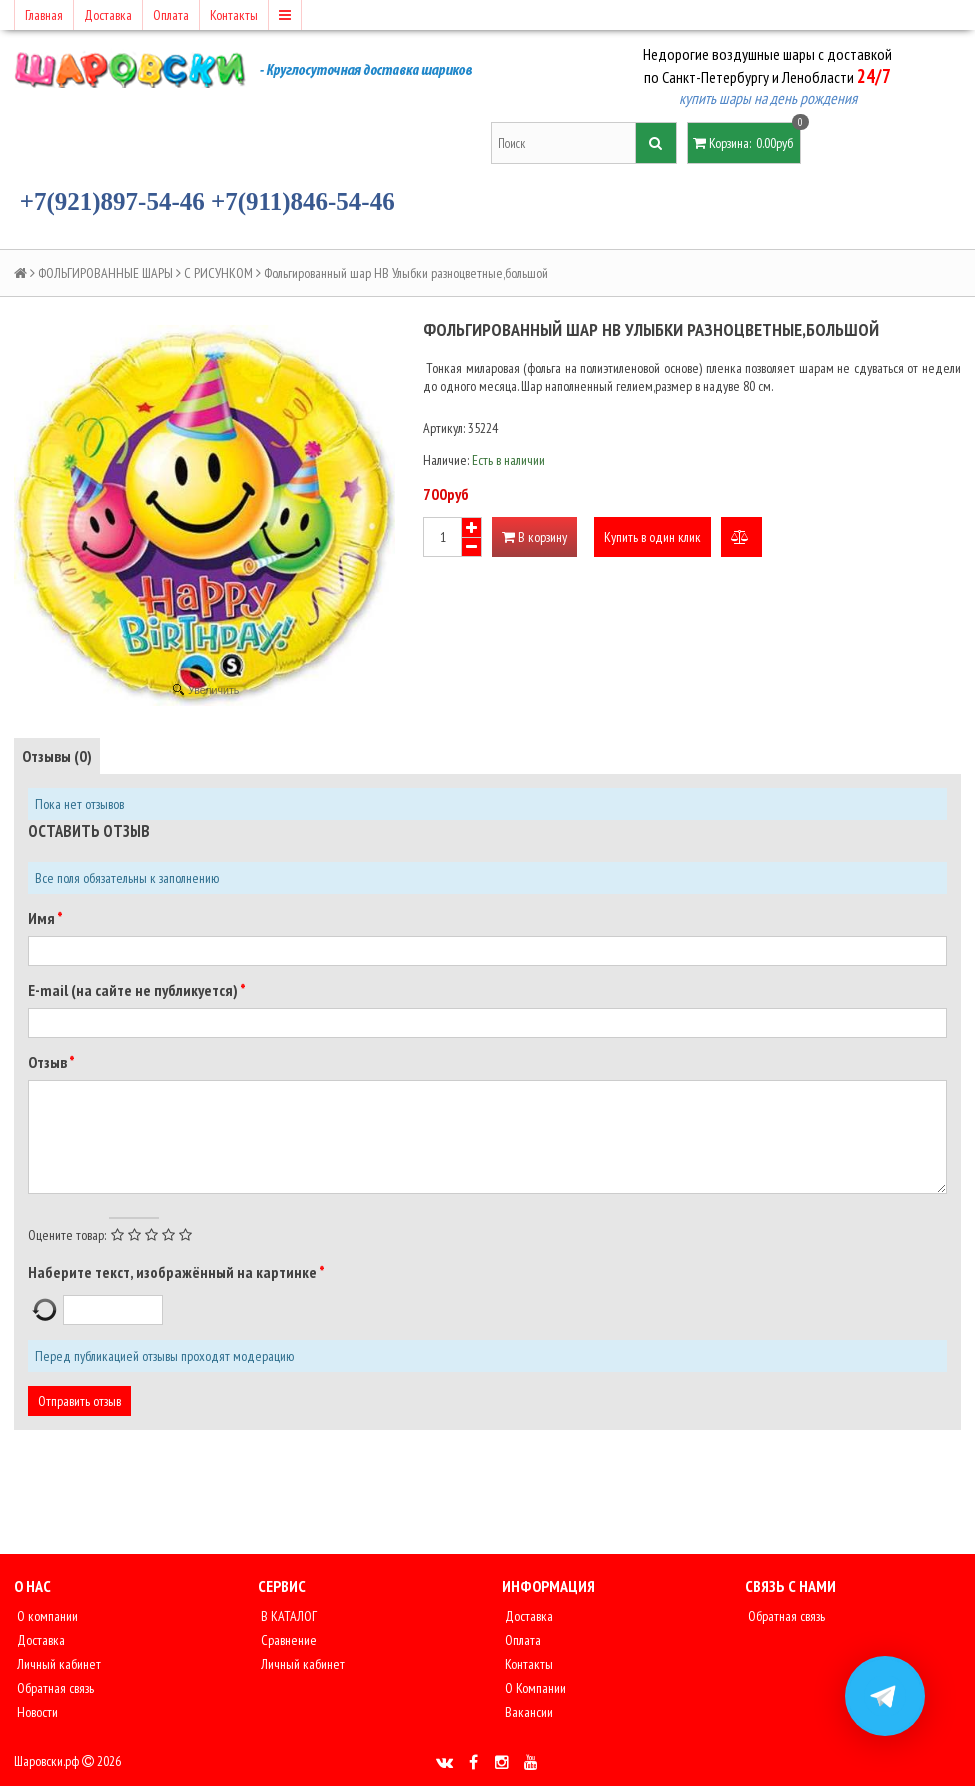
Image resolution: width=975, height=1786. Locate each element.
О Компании (534, 1688)
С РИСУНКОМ (218, 273)
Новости (36, 1712)
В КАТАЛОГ (287, 1616)
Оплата (171, 15)
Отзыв (48, 1062)
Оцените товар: (67, 1235)
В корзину (534, 537)
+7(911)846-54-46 (303, 201)
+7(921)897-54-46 (112, 201)
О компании (46, 1616)
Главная (44, 15)
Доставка (108, 15)
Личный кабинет (57, 1664)
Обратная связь (54, 1688)
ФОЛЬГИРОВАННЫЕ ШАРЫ (105, 273)
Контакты (234, 15)
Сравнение (287, 1640)
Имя (42, 918)
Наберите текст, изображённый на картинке (173, 1272)
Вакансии (527, 1712)
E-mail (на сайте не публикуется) (134, 990)
